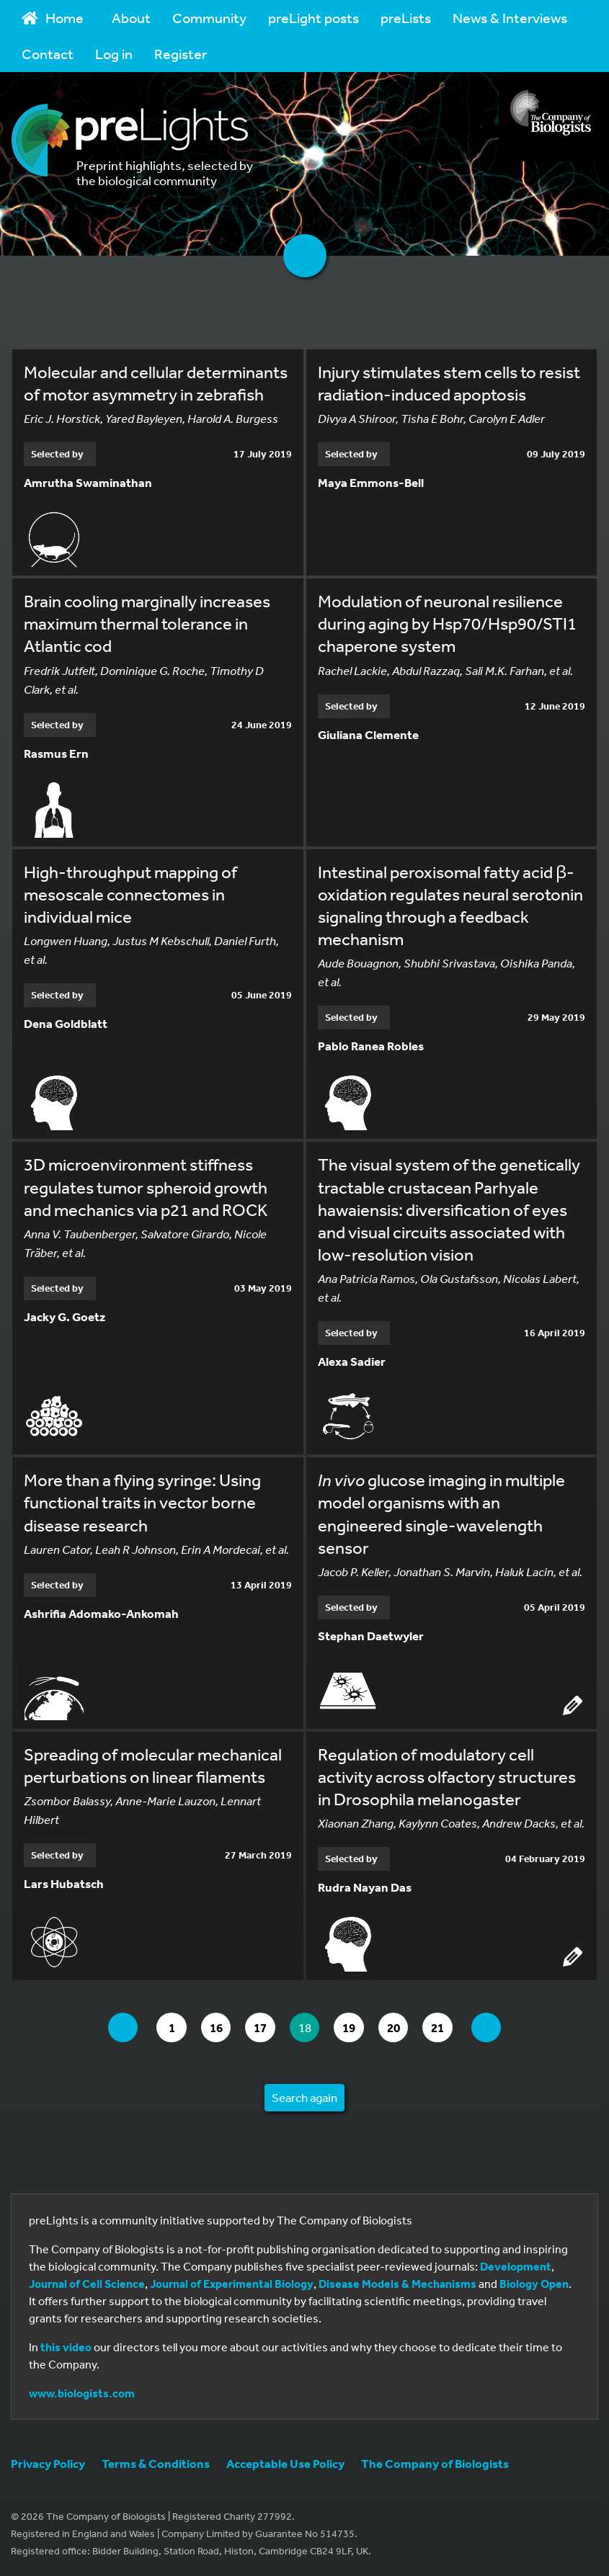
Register (180, 53)
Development (515, 2265)
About (131, 17)
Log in (114, 53)
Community (209, 17)
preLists (406, 17)
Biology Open (534, 2283)
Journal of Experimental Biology (232, 2283)
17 (260, 2027)
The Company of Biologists (435, 2462)
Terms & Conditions (156, 2462)
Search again (304, 2096)
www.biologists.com (82, 2392)
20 (409, 2027)
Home (53, 17)
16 (210, 2027)
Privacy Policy (48, 2462)
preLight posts (313, 17)
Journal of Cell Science (87, 2283)
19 (359, 2027)
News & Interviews (510, 17)
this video (66, 2346)
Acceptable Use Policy (285, 2462)
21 (459, 2027)
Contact (48, 53)
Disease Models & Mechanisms (397, 2283)
